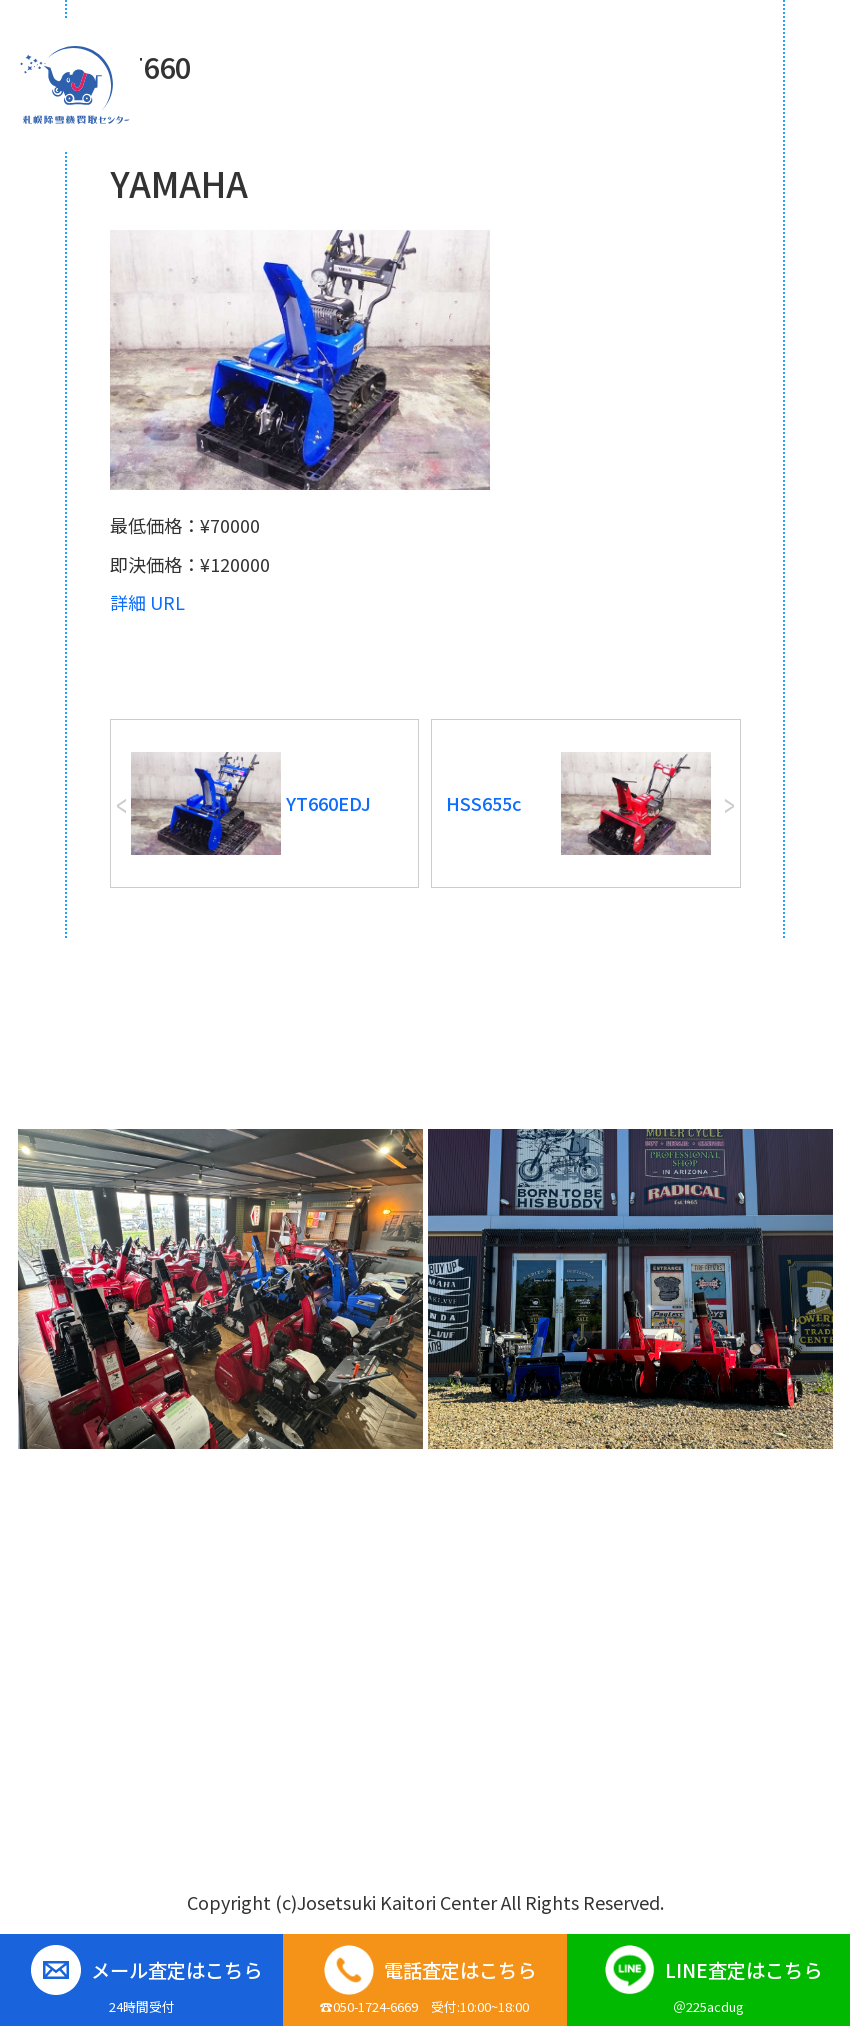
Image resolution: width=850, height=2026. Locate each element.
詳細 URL (147, 602)
